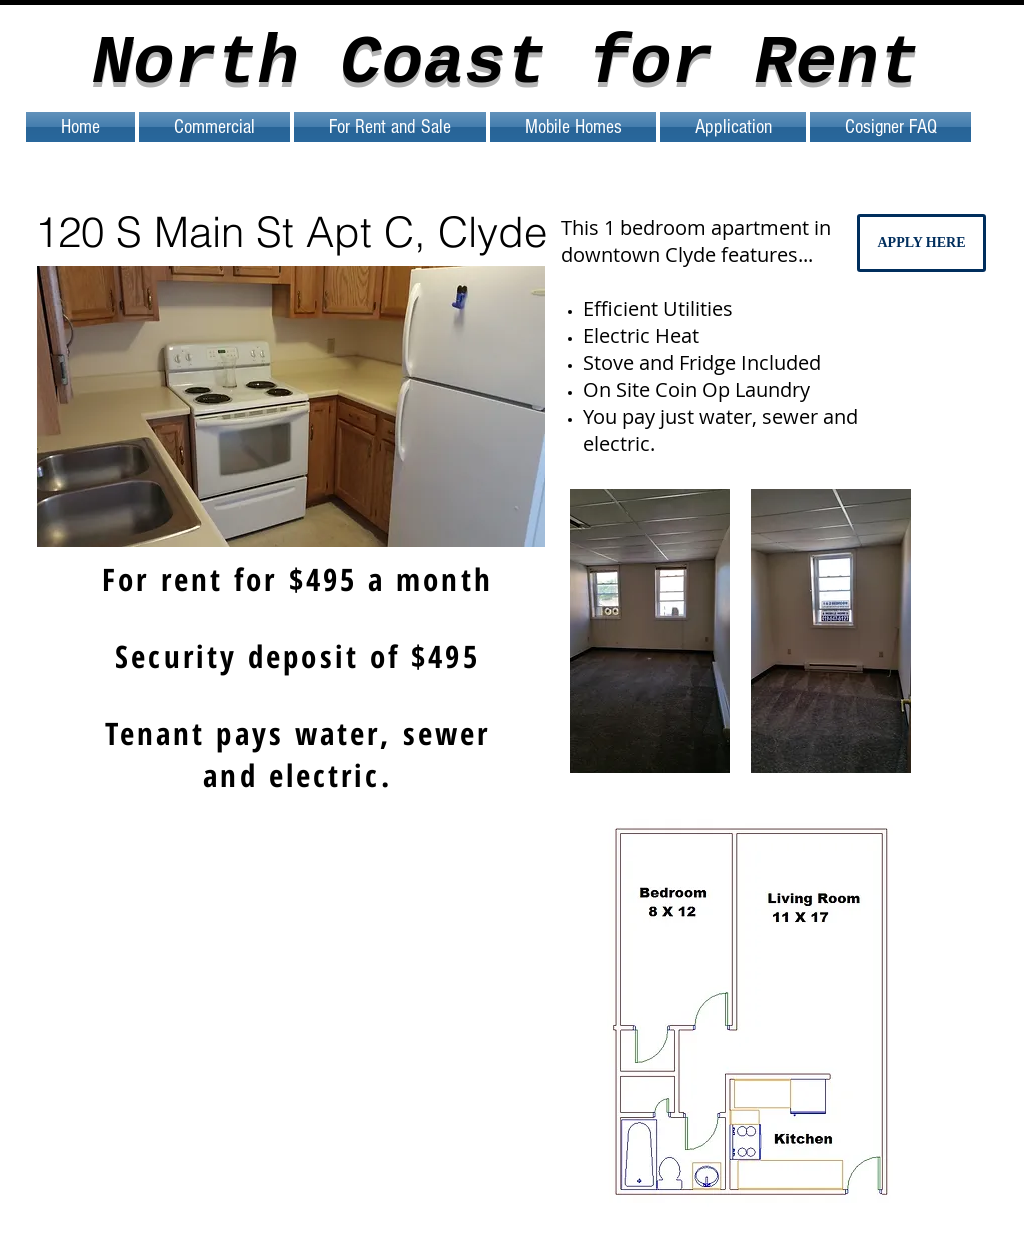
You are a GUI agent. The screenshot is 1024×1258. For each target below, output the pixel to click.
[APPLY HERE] (921, 243)
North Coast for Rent (506, 64)
